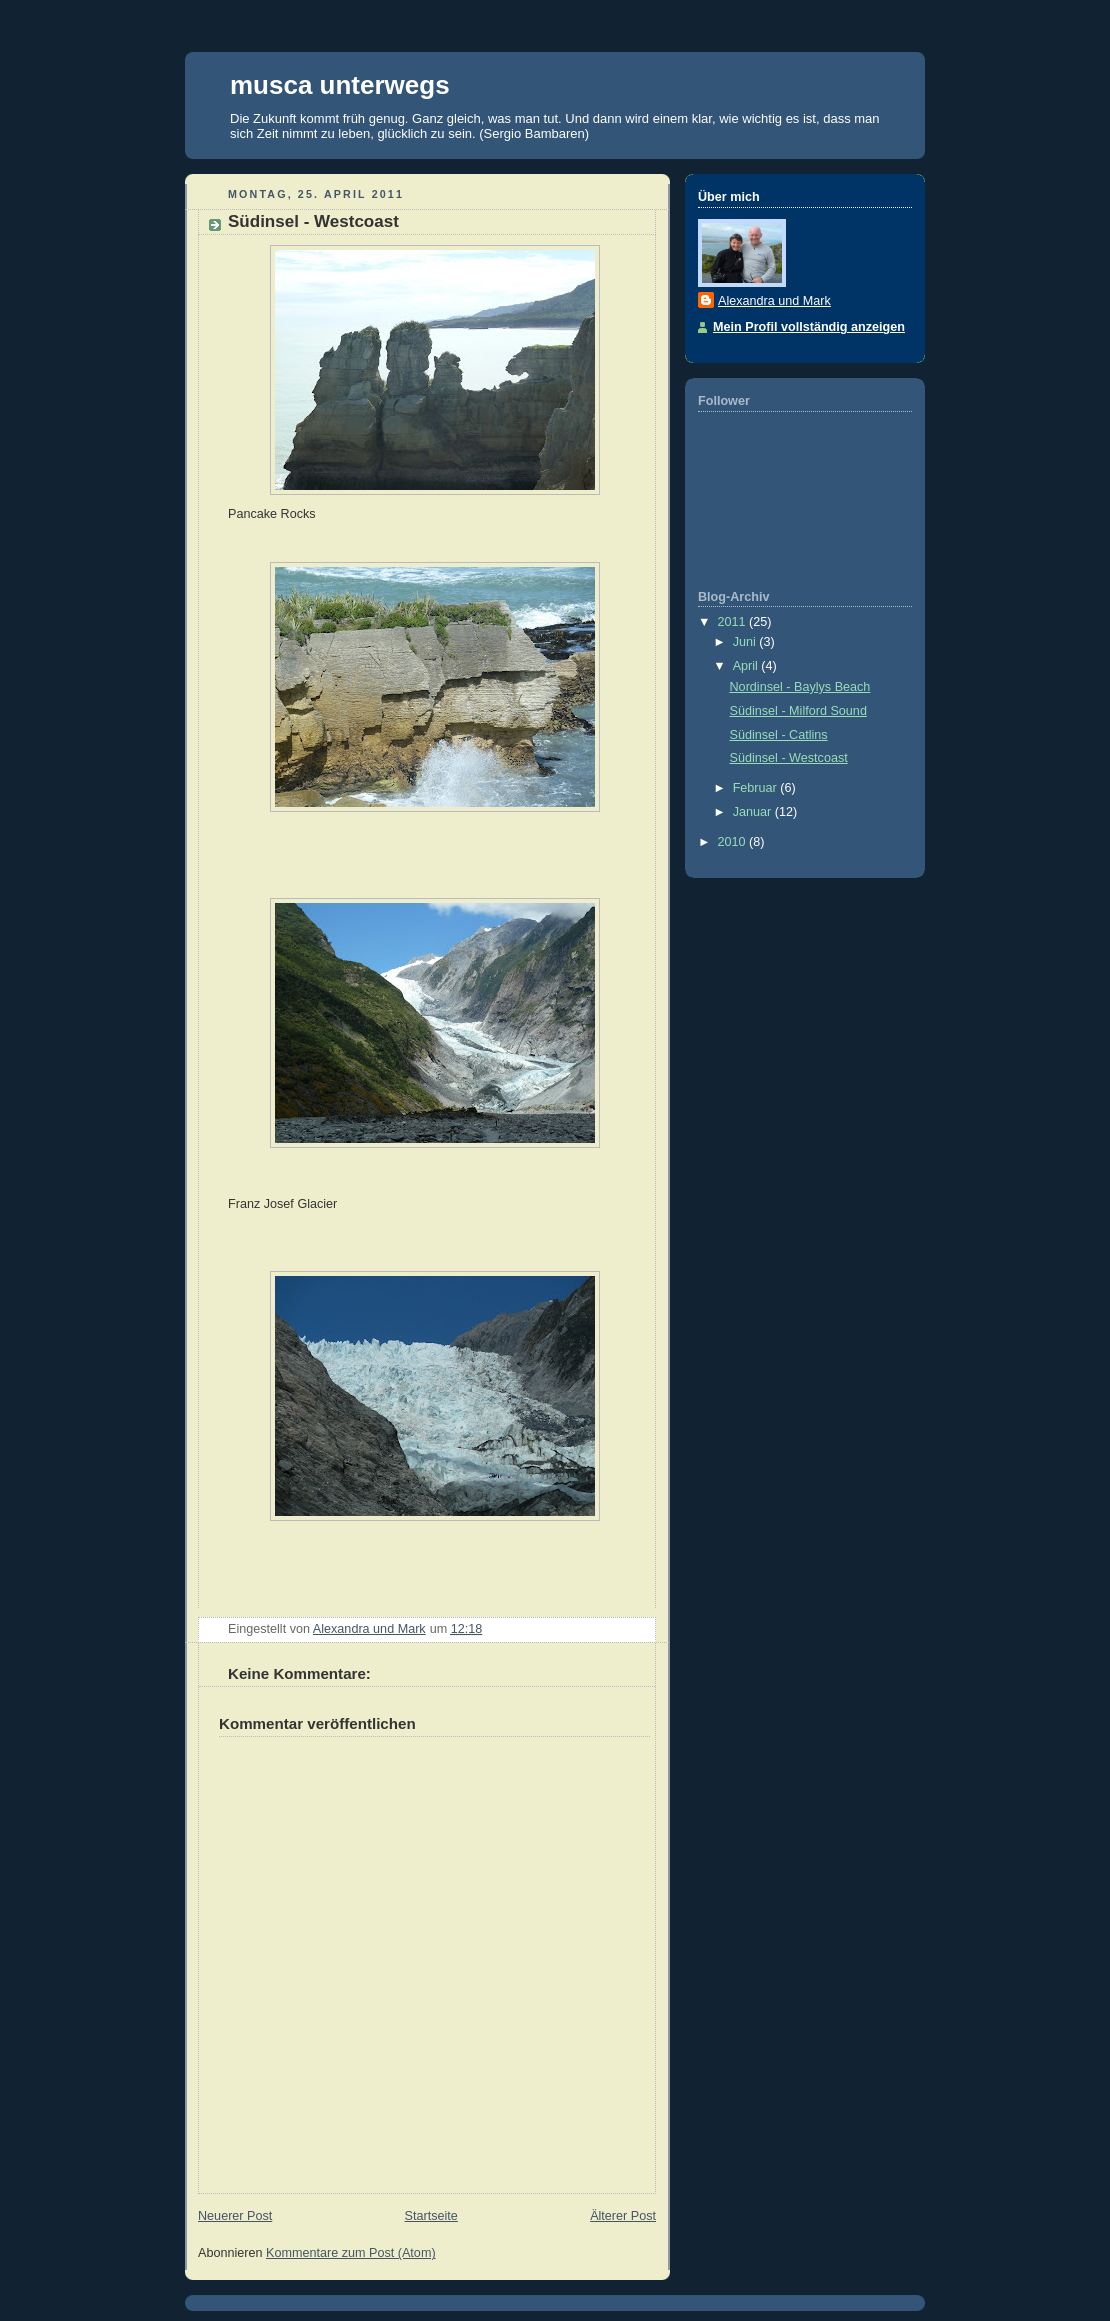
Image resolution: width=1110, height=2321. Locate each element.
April (747, 666)
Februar (757, 788)
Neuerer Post (235, 2216)
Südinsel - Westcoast (789, 758)
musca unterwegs (340, 85)
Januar (754, 812)
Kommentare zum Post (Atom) (351, 2253)
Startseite (431, 2216)
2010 (734, 842)
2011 (734, 622)
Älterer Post (623, 2216)
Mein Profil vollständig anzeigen (809, 327)
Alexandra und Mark (774, 301)
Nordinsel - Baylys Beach (800, 687)
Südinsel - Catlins (779, 735)
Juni (746, 642)
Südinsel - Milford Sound (798, 711)
